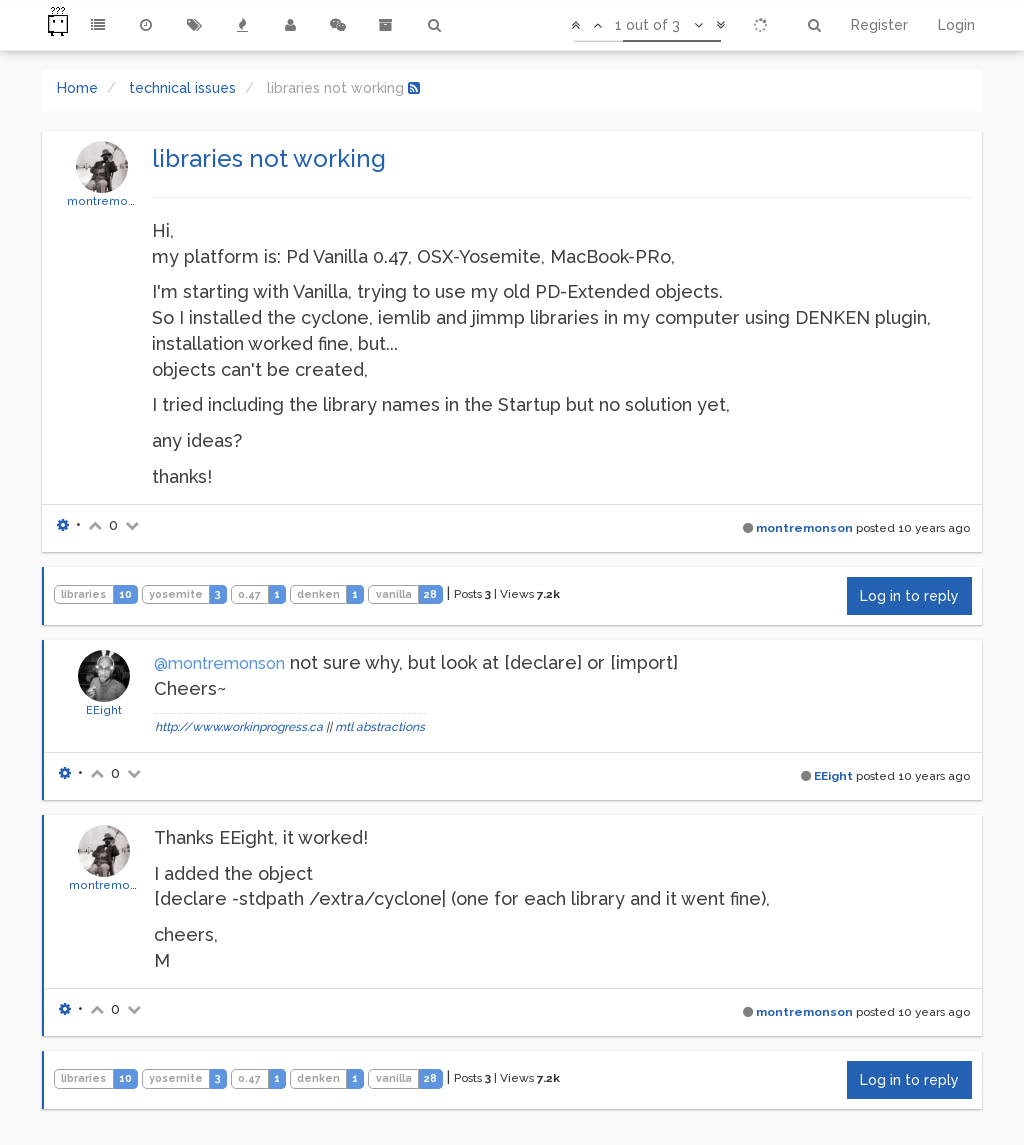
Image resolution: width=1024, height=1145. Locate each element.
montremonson (111, 201)
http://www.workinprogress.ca (239, 727)
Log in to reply (909, 596)
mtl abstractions (380, 727)
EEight (104, 710)
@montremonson (219, 663)
